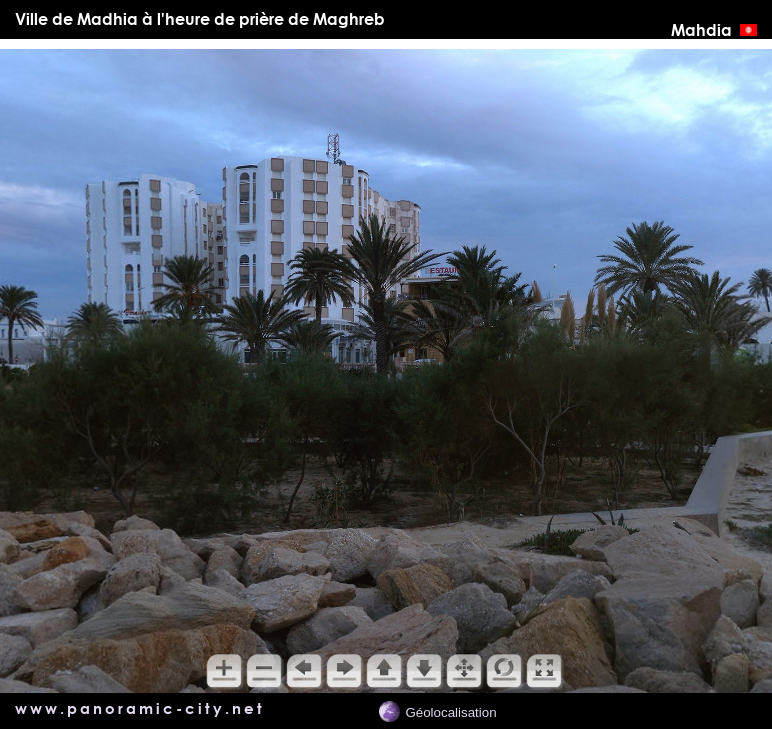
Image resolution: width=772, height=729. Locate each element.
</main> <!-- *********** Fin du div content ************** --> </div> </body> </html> (386, 371)
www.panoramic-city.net (140, 708)
